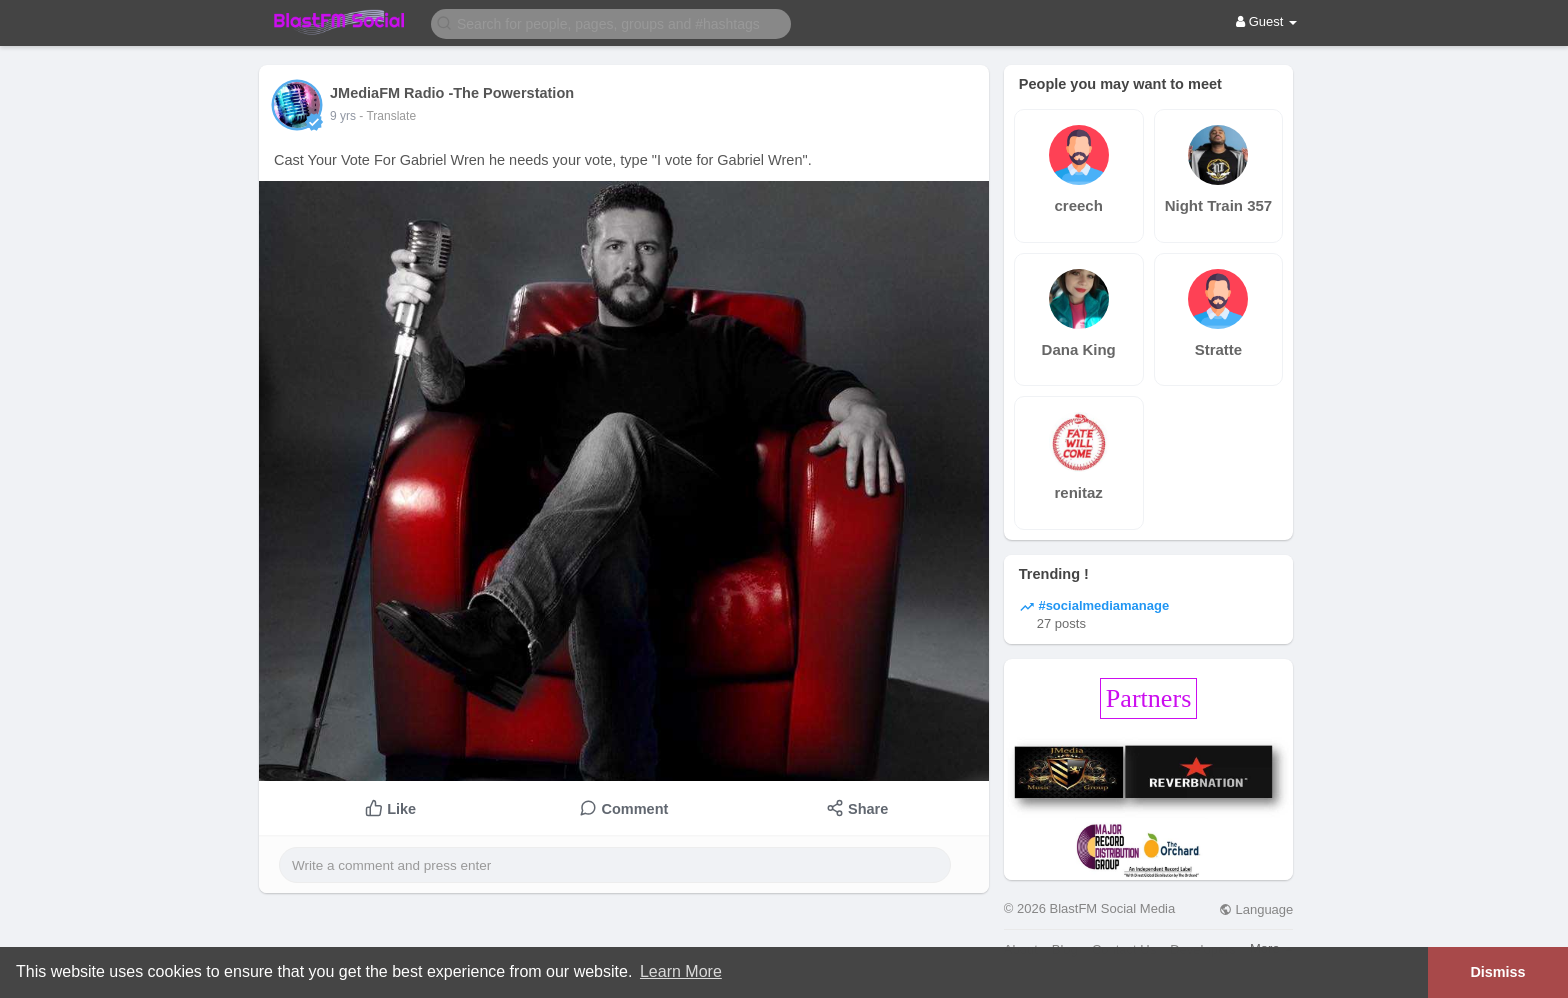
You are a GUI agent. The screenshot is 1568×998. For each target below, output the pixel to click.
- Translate (387, 116)
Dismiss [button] (1497, 972)
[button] (611, 22)
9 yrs (343, 116)
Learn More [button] (681, 971)
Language (1256, 909)
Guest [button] (1266, 21)
